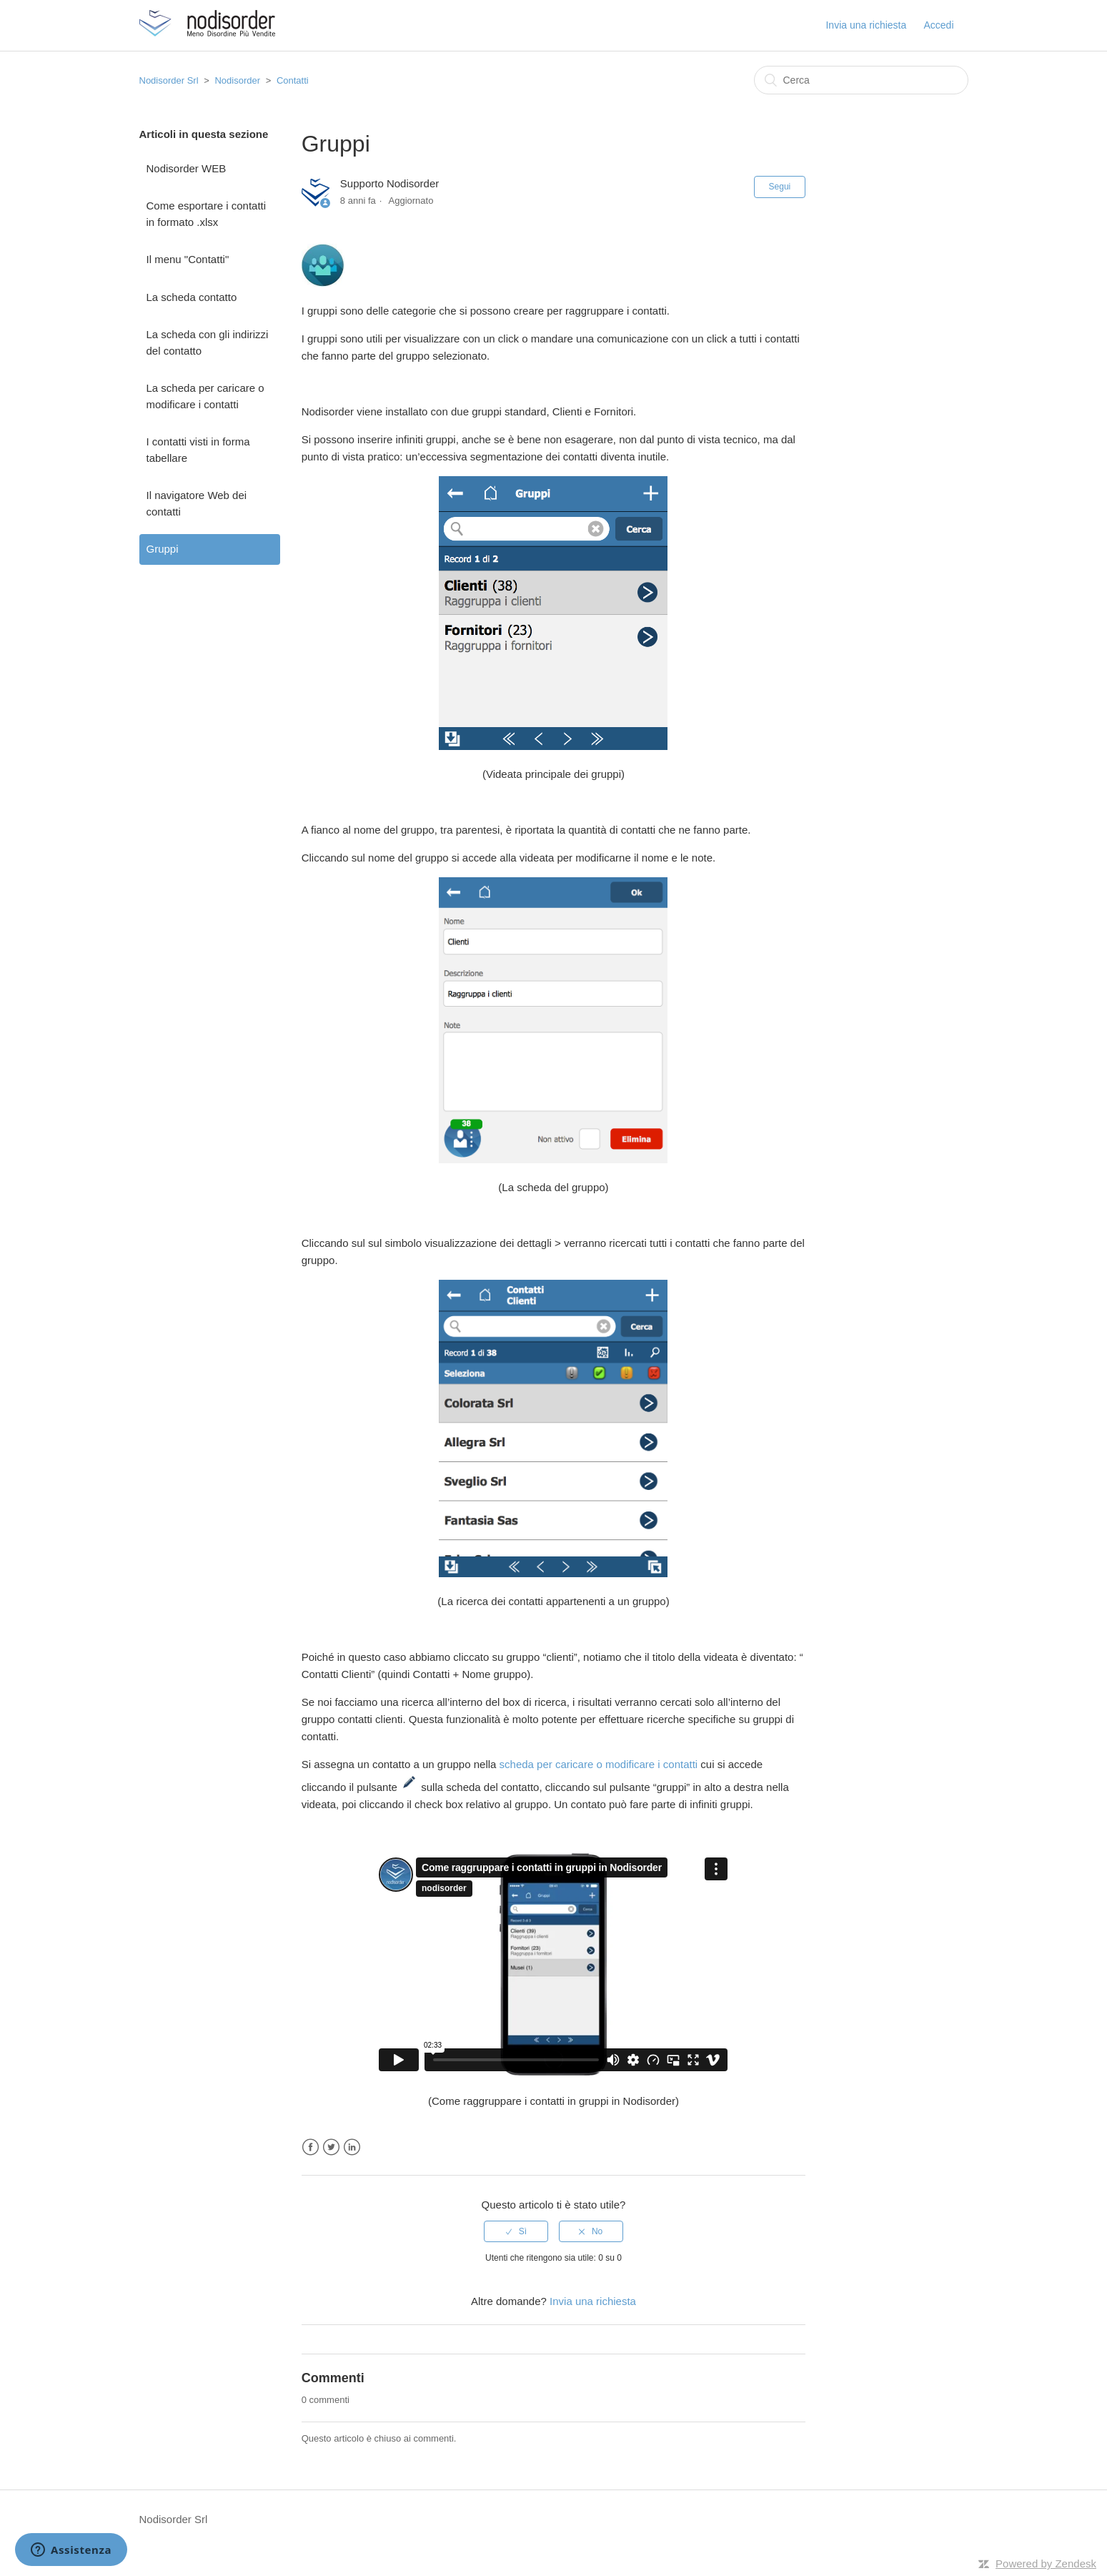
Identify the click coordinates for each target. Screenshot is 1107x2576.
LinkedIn (352, 2147)
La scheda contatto (192, 297)
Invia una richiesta (865, 25)
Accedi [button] (938, 25)
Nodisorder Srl (169, 80)
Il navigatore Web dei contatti (197, 503)
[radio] (516, 2231)
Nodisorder (237, 80)
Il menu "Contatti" (188, 259)
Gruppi (163, 549)
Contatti (293, 80)
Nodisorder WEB (187, 168)
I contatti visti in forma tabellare (198, 449)
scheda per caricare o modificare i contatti (599, 1764)
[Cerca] (861, 80)
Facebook (310, 2147)
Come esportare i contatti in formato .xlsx (207, 213)
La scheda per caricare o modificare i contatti (205, 396)
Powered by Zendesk (1046, 2563)
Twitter (331, 2147)
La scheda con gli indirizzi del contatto (208, 342)
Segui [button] (780, 187)
